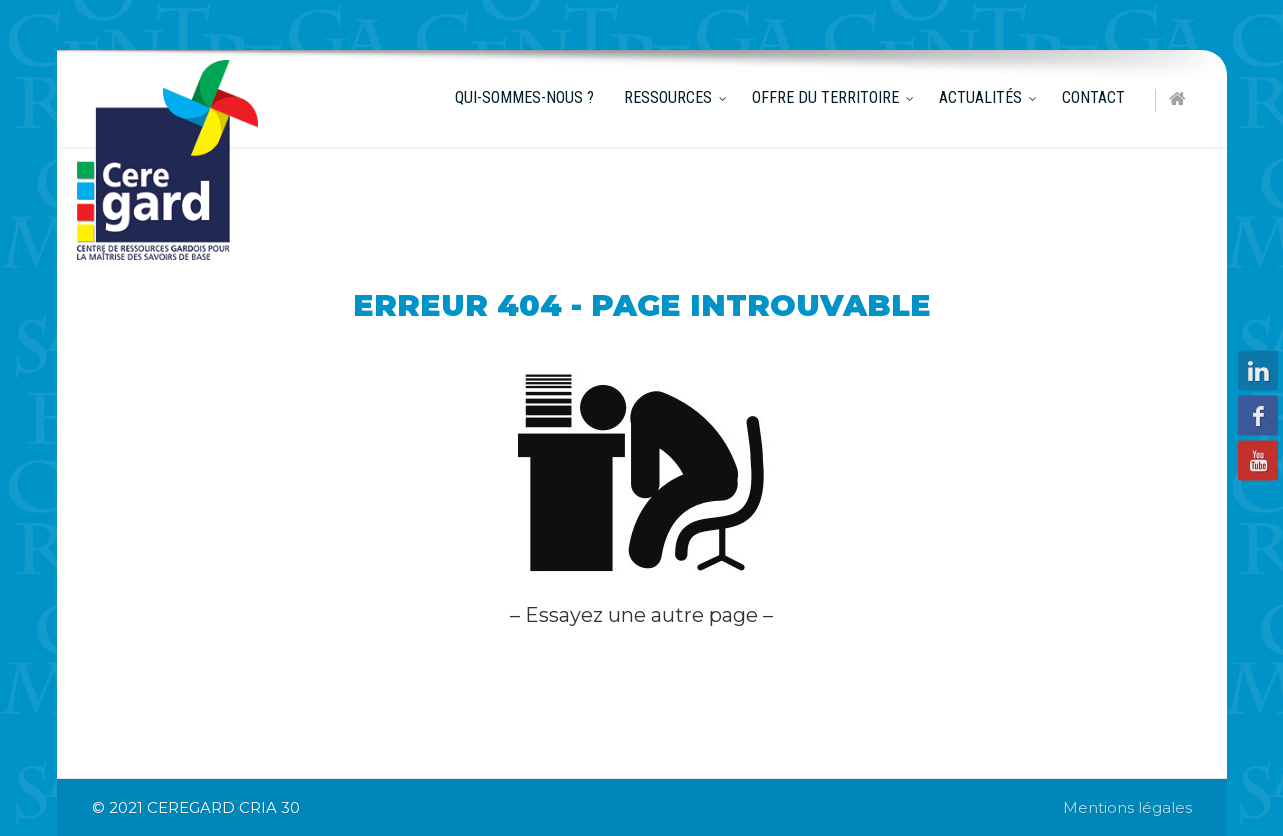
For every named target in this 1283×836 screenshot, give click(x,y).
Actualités (980, 97)
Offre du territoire (825, 97)
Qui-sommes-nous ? (524, 97)
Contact (1093, 97)
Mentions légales (1127, 807)
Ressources (668, 97)
